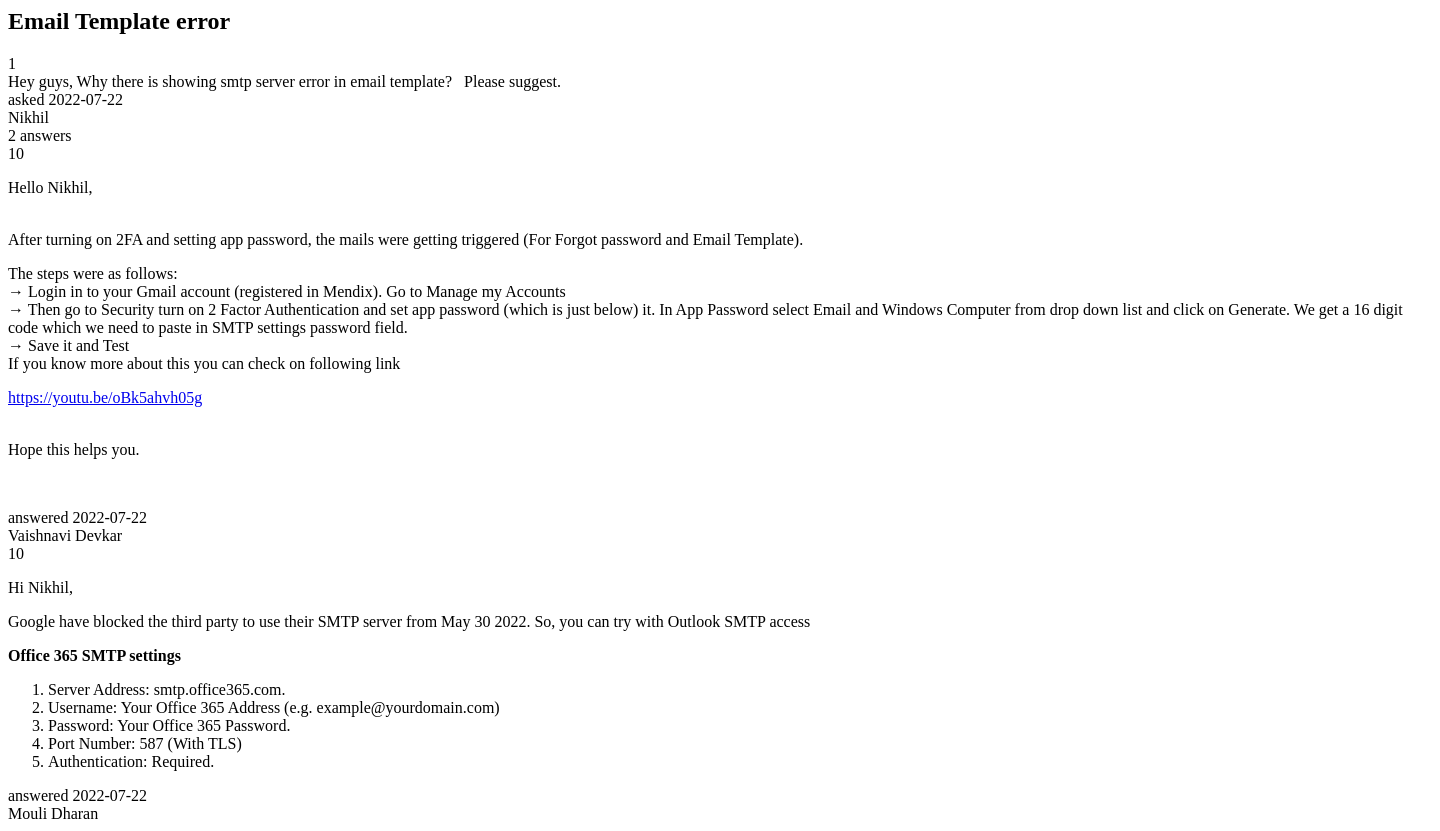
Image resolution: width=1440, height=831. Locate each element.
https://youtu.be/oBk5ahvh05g (105, 397)
